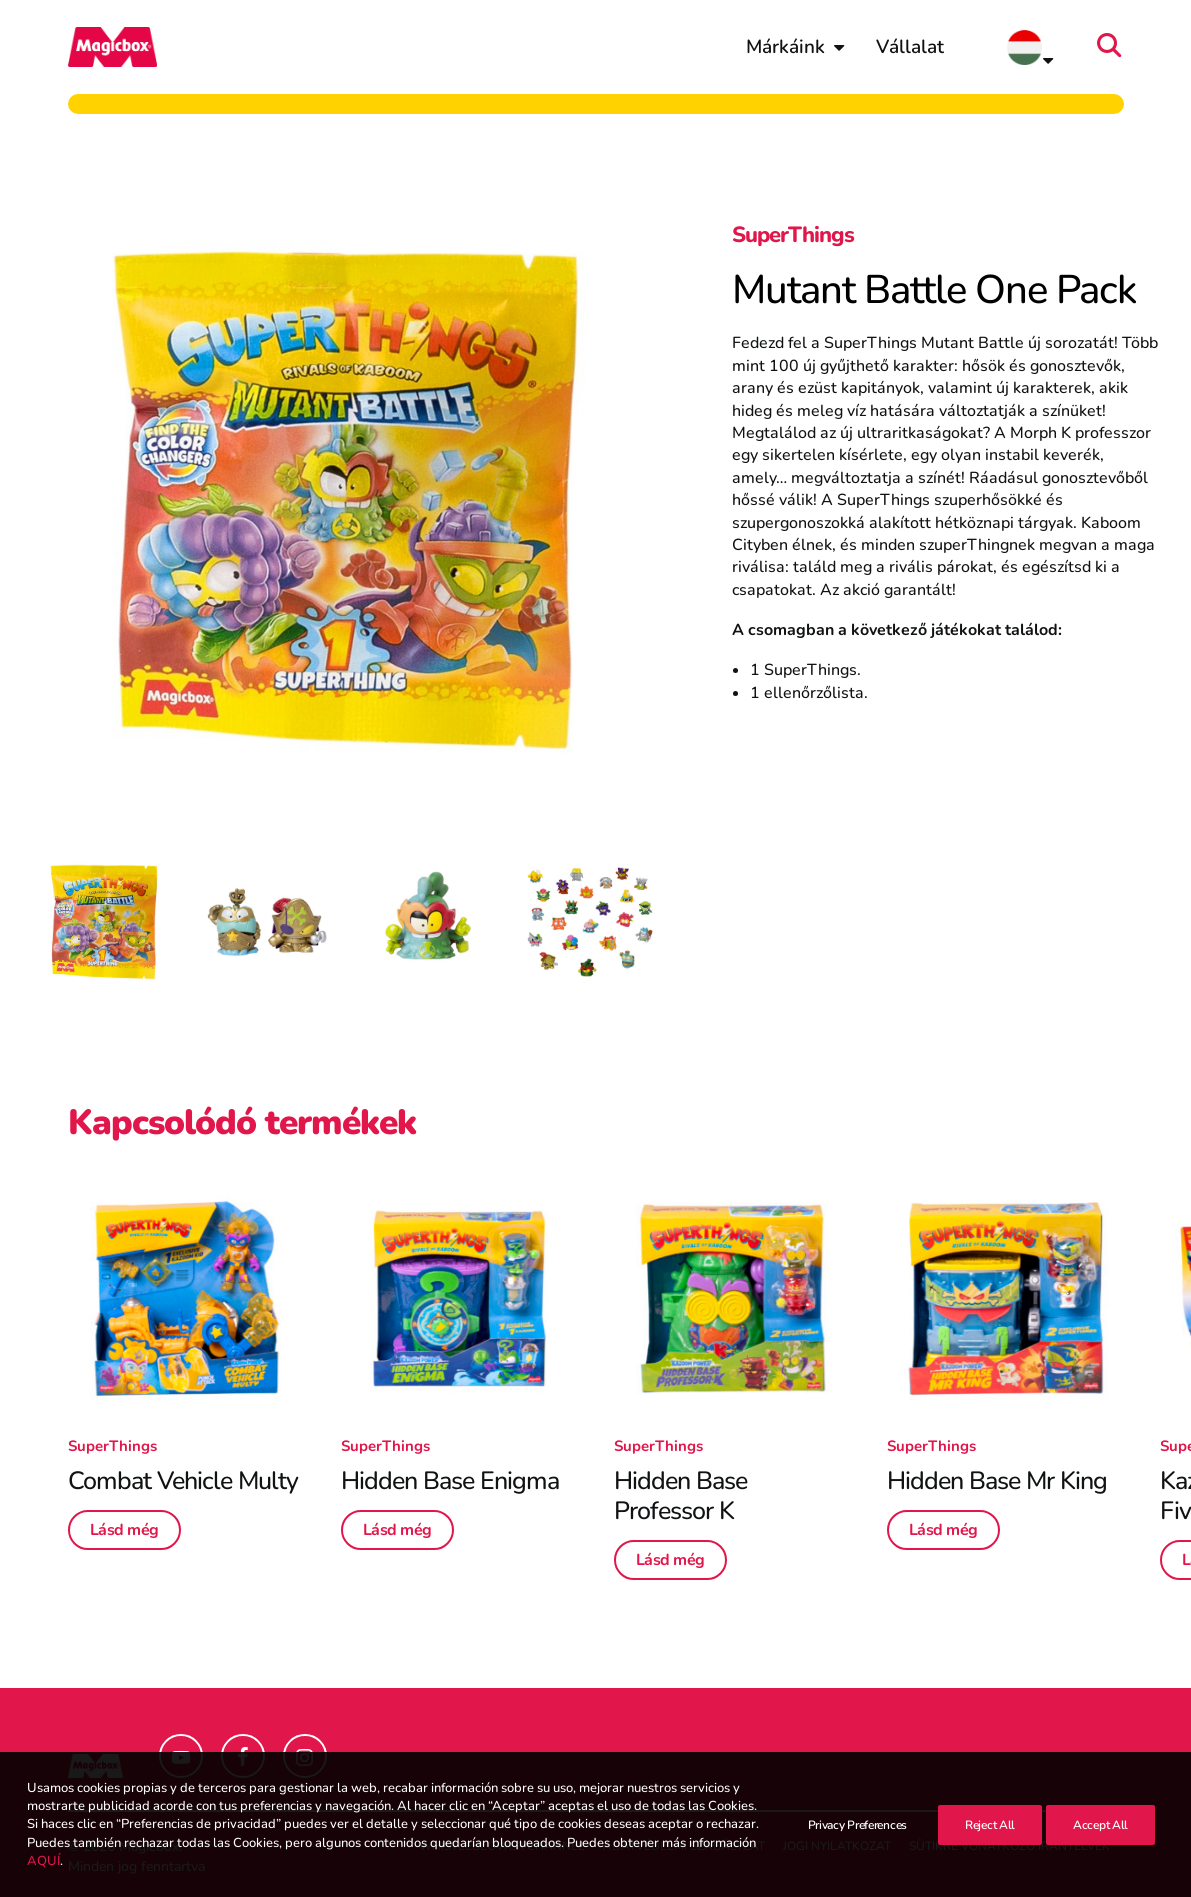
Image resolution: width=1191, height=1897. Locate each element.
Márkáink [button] (795, 47)
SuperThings (793, 235)
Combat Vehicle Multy (183, 1481)
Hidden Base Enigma (450, 1481)
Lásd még (124, 1530)
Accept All (1100, 1825)
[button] (1115, 47)
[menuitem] (795, 47)
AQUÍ (43, 1861)
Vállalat (910, 47)
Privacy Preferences (857, 1825)
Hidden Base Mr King (997, 1481)
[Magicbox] (113, 47)
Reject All (990, 1825)
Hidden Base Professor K (680, 1496)
